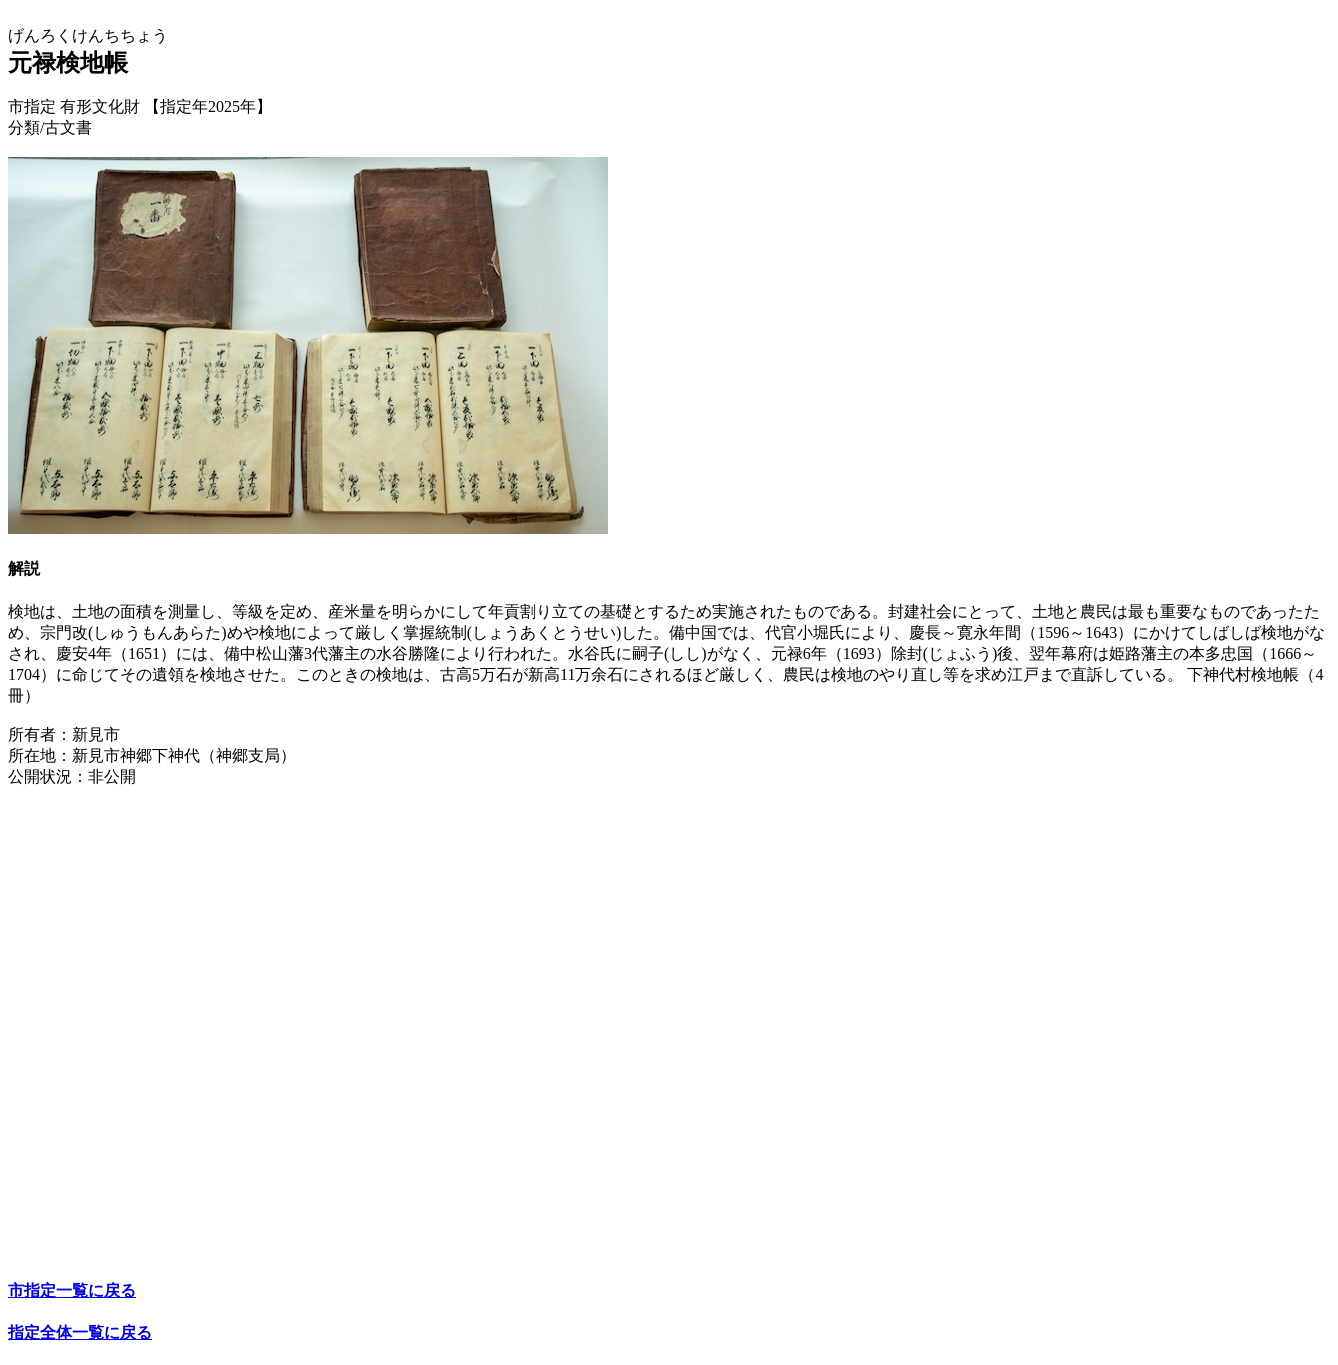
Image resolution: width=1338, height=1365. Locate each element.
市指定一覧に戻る (72, 1290)
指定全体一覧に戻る (80, 1332)
